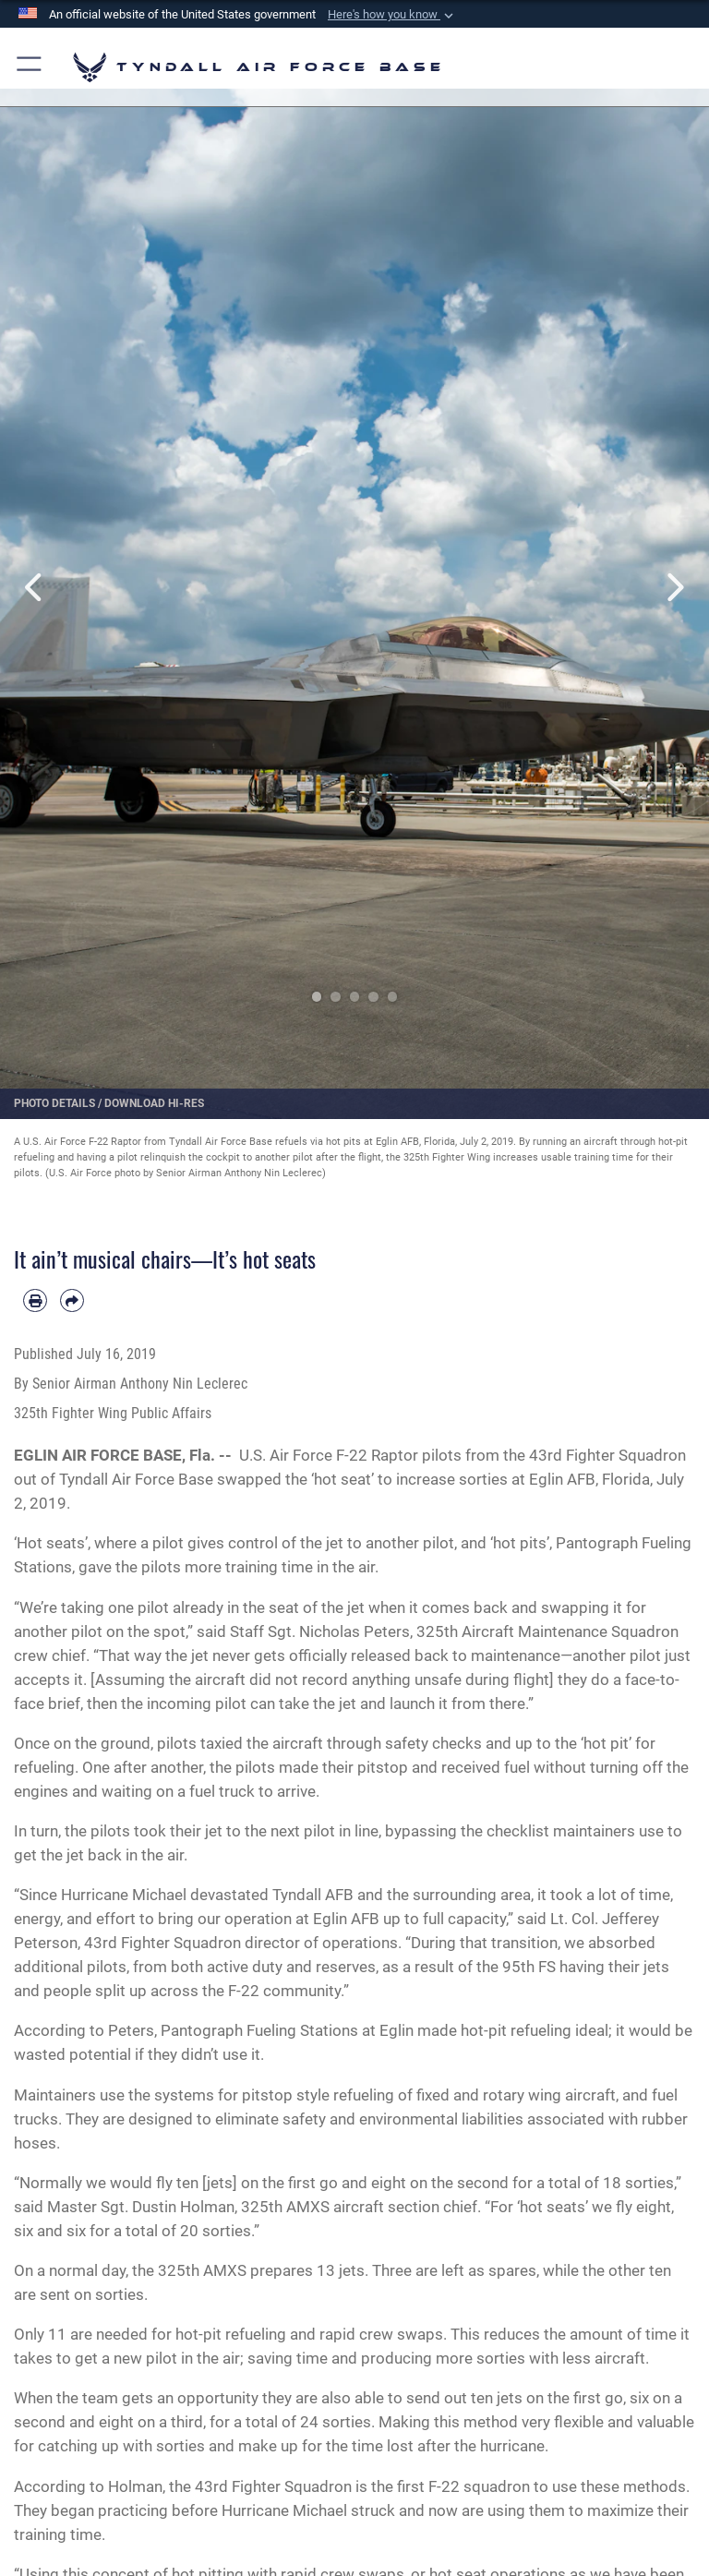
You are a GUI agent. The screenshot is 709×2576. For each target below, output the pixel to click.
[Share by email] (72, 1301)
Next (673, 588)
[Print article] (35, 1301)
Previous (35, 588)
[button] (392, 15)
